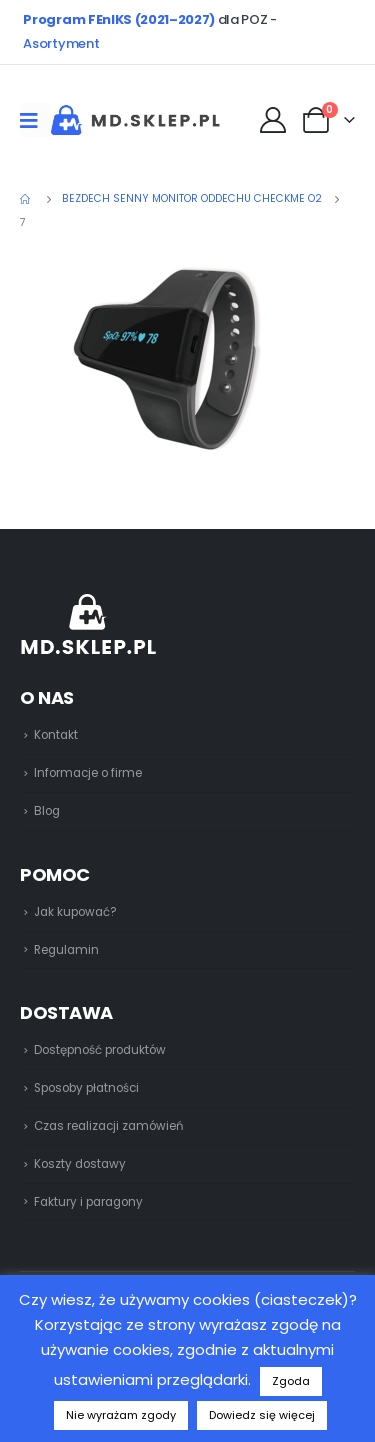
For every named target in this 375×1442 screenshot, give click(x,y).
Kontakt (56, 735)
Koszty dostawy (80, 1164)
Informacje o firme (88, 773)
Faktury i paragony (88, 1202)
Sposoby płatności (86, 1088)
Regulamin (66, 950)
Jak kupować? (75, 912)
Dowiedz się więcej (262, 1415)
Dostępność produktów (100, 1050)
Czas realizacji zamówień (108, 1126)
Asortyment (61, 43)
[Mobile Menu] (35, 120)
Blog (47, 811)
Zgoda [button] (291, 1381)
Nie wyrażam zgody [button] (121, 1415)
